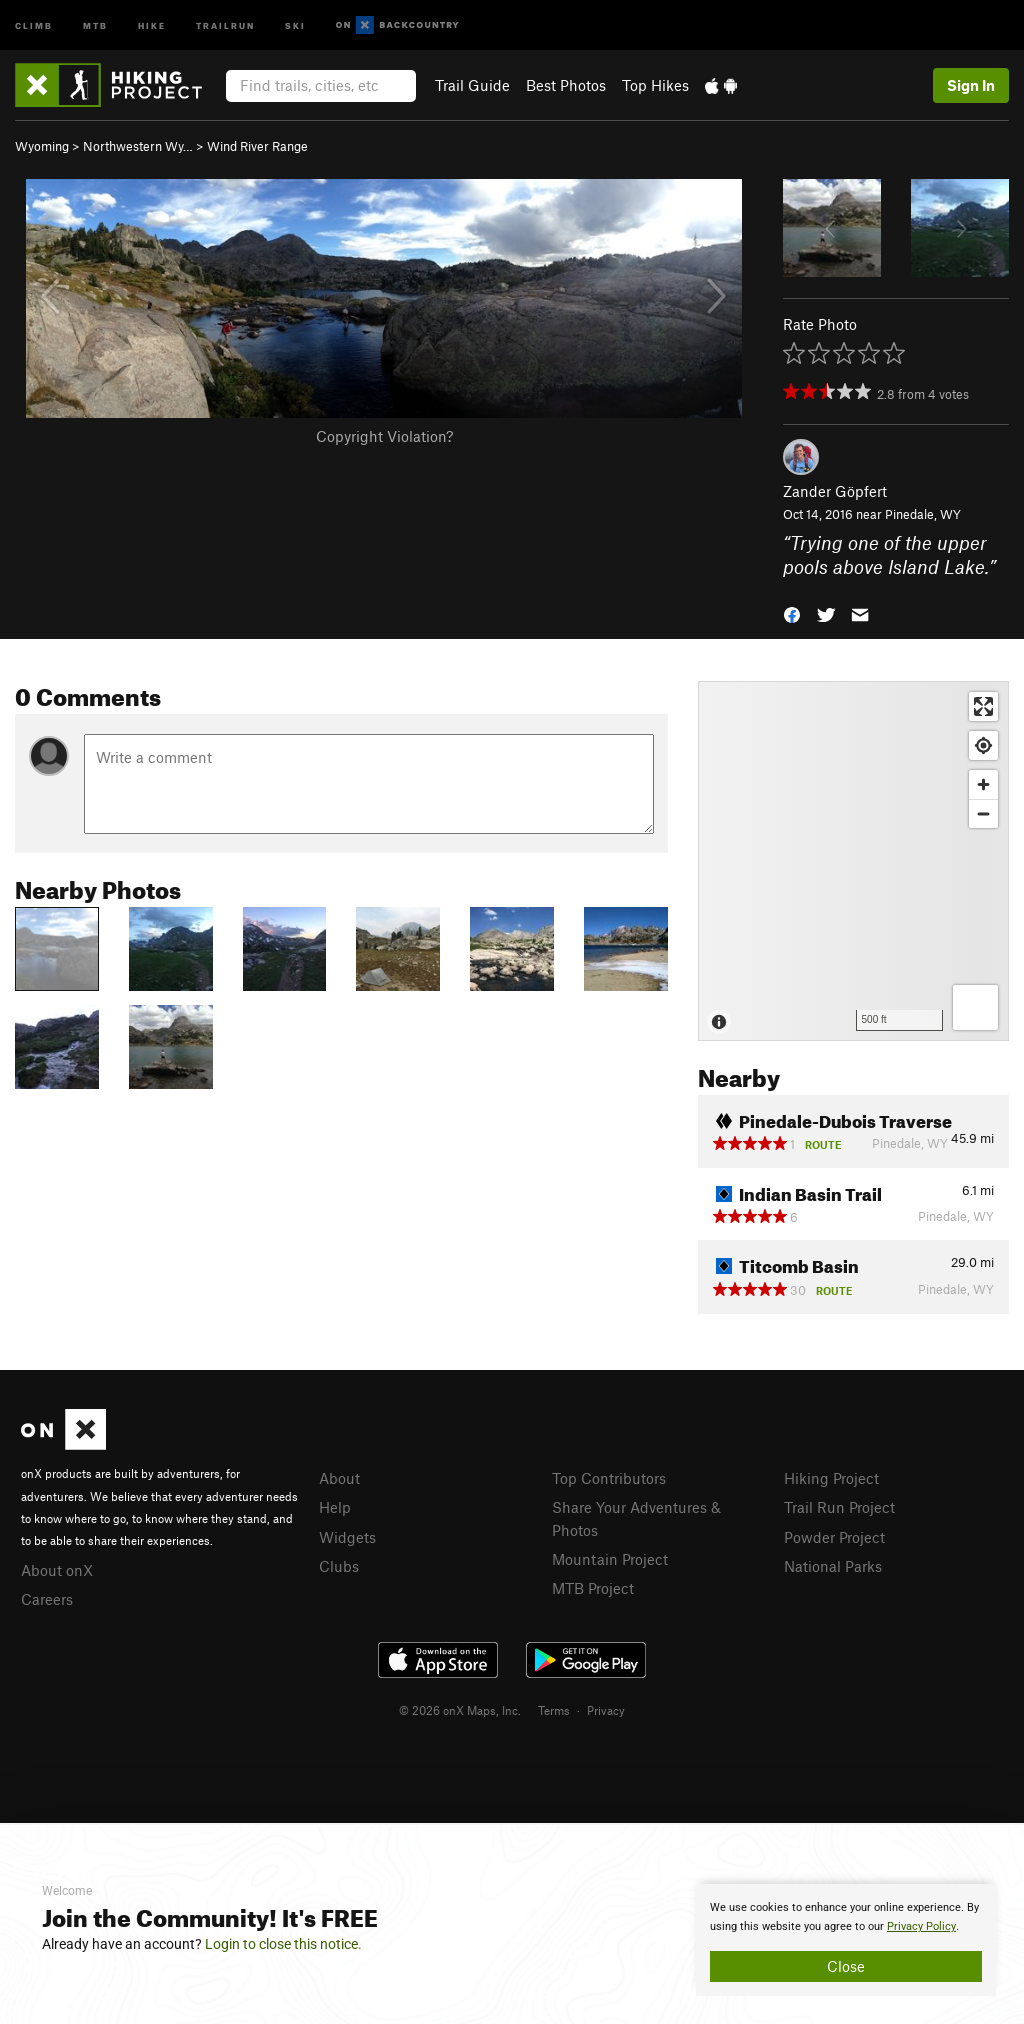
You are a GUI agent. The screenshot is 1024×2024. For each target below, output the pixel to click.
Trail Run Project (839, 1507)
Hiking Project (831, 1478)
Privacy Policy (921, 1926)
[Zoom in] (983, 784)
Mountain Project (610, 1559)
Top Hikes (655, 85)
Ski (295, 24)
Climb (34, 24)
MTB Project (593, 1588)
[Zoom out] (983, 813)
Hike (152, 24)
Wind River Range (257, 146)
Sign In (971, 85)
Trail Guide (472, 85)
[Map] (853, 861)
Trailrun (225, 24)
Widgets (347, 1537)
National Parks (833, 1566)
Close (846, 1966)
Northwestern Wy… (138, 146)
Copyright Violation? (384, 436)
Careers (47, 1599)
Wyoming (42, 146)
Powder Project (834, 1537)
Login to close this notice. (283, 1944)
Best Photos (566, 85)
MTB (95, 24)
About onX (57, 1570)
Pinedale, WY (923, 514)
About (339, 1478)
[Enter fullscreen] (983, 706)
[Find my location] (983, 745)
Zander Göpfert (835, 491)
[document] (846, 1940)
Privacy (606, 1710)
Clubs (339, 1566)
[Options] (975, 1007)
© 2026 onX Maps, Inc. (460, 1710)
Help (335, 1507)
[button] (792, 613)
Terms (554, 1710)
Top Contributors (609, 1478)
